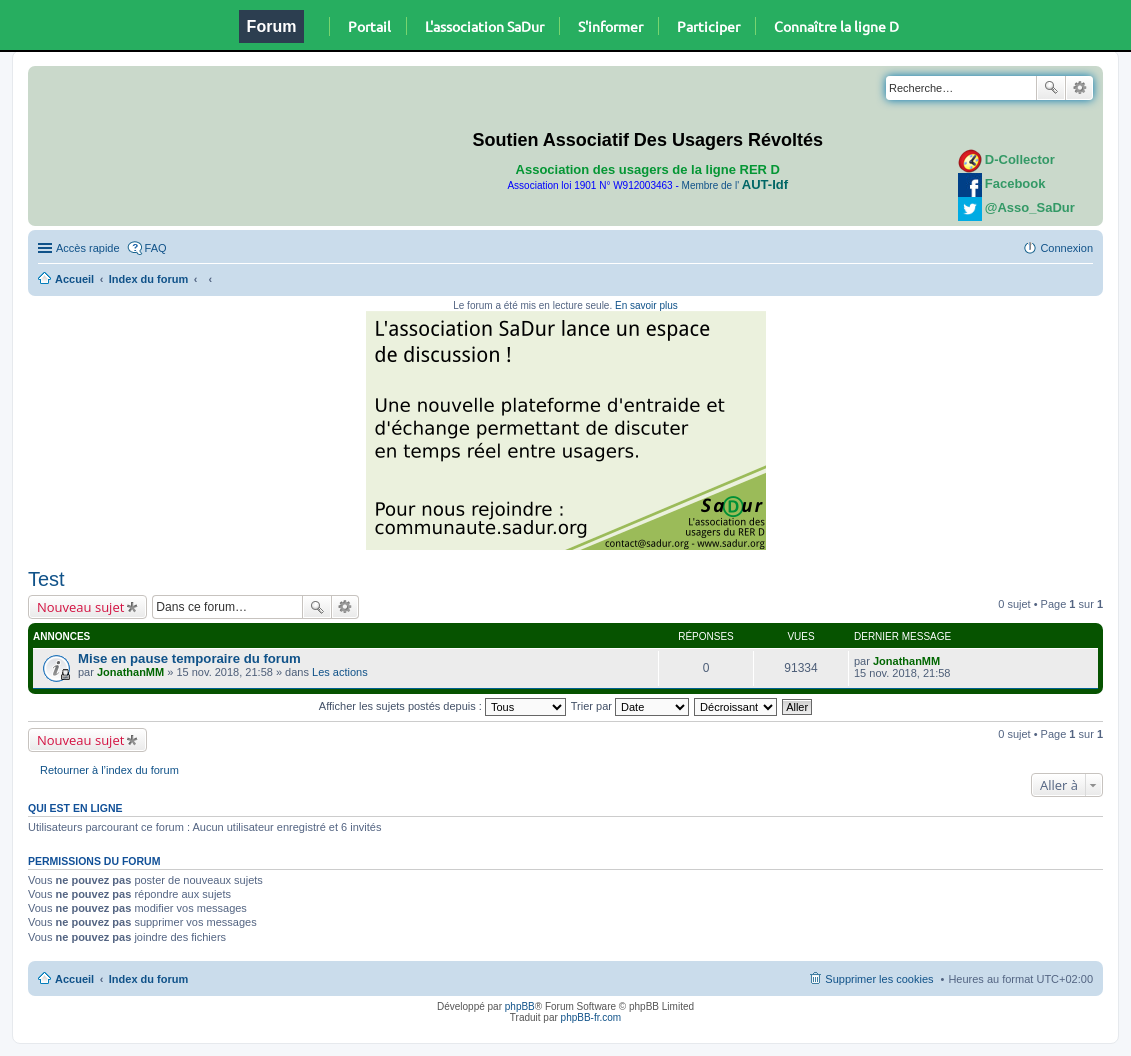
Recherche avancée (1079, 88)
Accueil (74, 279)
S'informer (610, 26)
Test (46, 579)
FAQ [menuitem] (156, 248)
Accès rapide (88, 248)
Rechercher (1051, 88)
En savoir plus (646, 305)
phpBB (520, 1006)
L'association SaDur (484, 26)
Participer (708, 26)
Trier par (630, 706)
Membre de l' (735, 185)
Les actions (340, 672)
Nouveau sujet (80, 607)
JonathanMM (130, 672)
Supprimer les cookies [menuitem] (879, 979)
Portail (369, 26)
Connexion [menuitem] (1066, 248)
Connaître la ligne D (836, 26)
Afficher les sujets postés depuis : (442, 706)
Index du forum (148, 279)
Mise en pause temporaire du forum (189, 658)
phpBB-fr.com (591, 1017)
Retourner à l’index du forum (109, 770)
